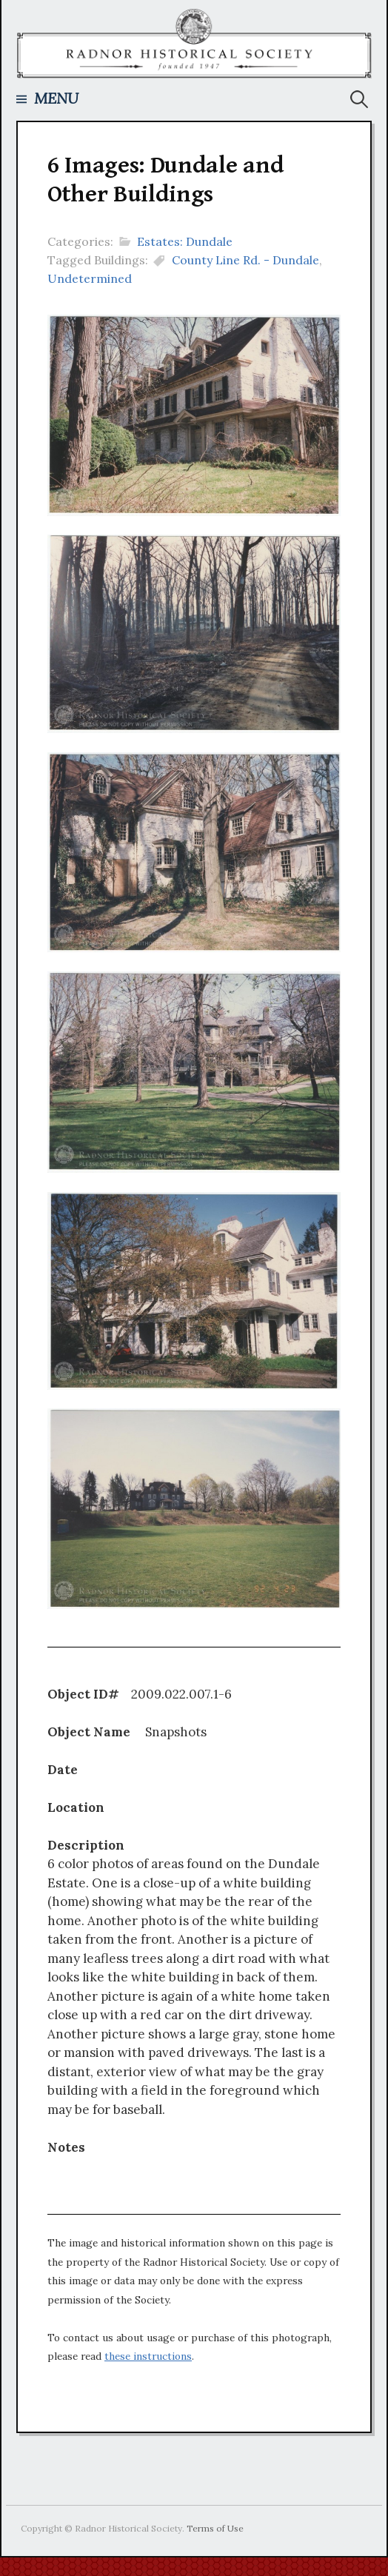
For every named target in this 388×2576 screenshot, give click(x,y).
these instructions (148, 2356)
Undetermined (89, 278)
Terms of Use (215, 2528)
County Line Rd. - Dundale (245, 259)
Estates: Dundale (185, 241)
